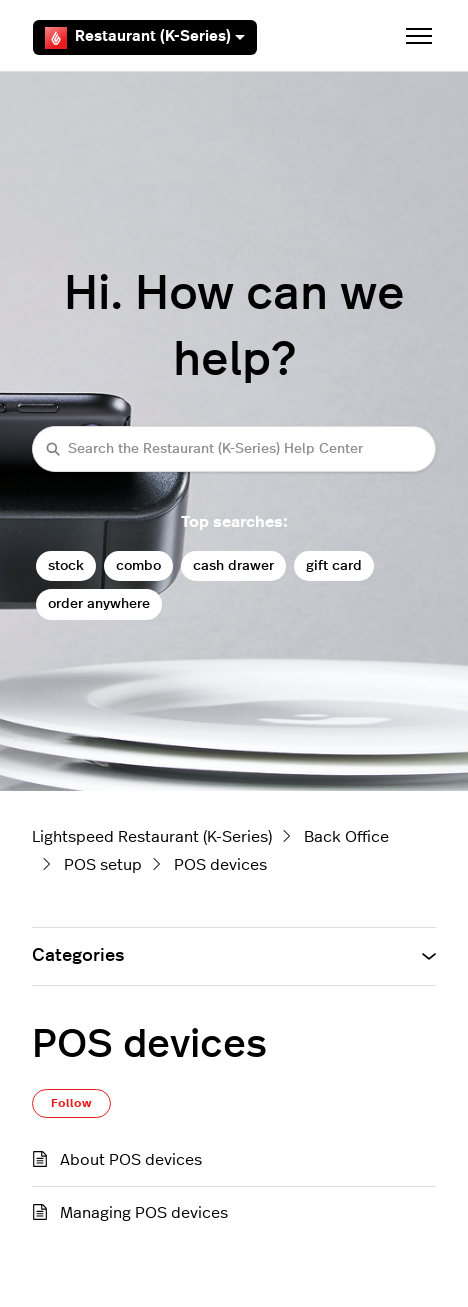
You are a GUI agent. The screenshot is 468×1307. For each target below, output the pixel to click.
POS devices (220, 865)
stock (66, 565)
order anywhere (99, 603)
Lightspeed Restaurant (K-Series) (152, 837)
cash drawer (233, 565)
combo (138, 565)
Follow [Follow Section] (71, 1103)
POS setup (103, 865)
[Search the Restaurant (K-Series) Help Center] (234, 448)
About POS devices (131, 1160)
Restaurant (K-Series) (145, 38)
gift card (334, 565)
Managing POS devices (144, 1213)
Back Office (346, 837)
